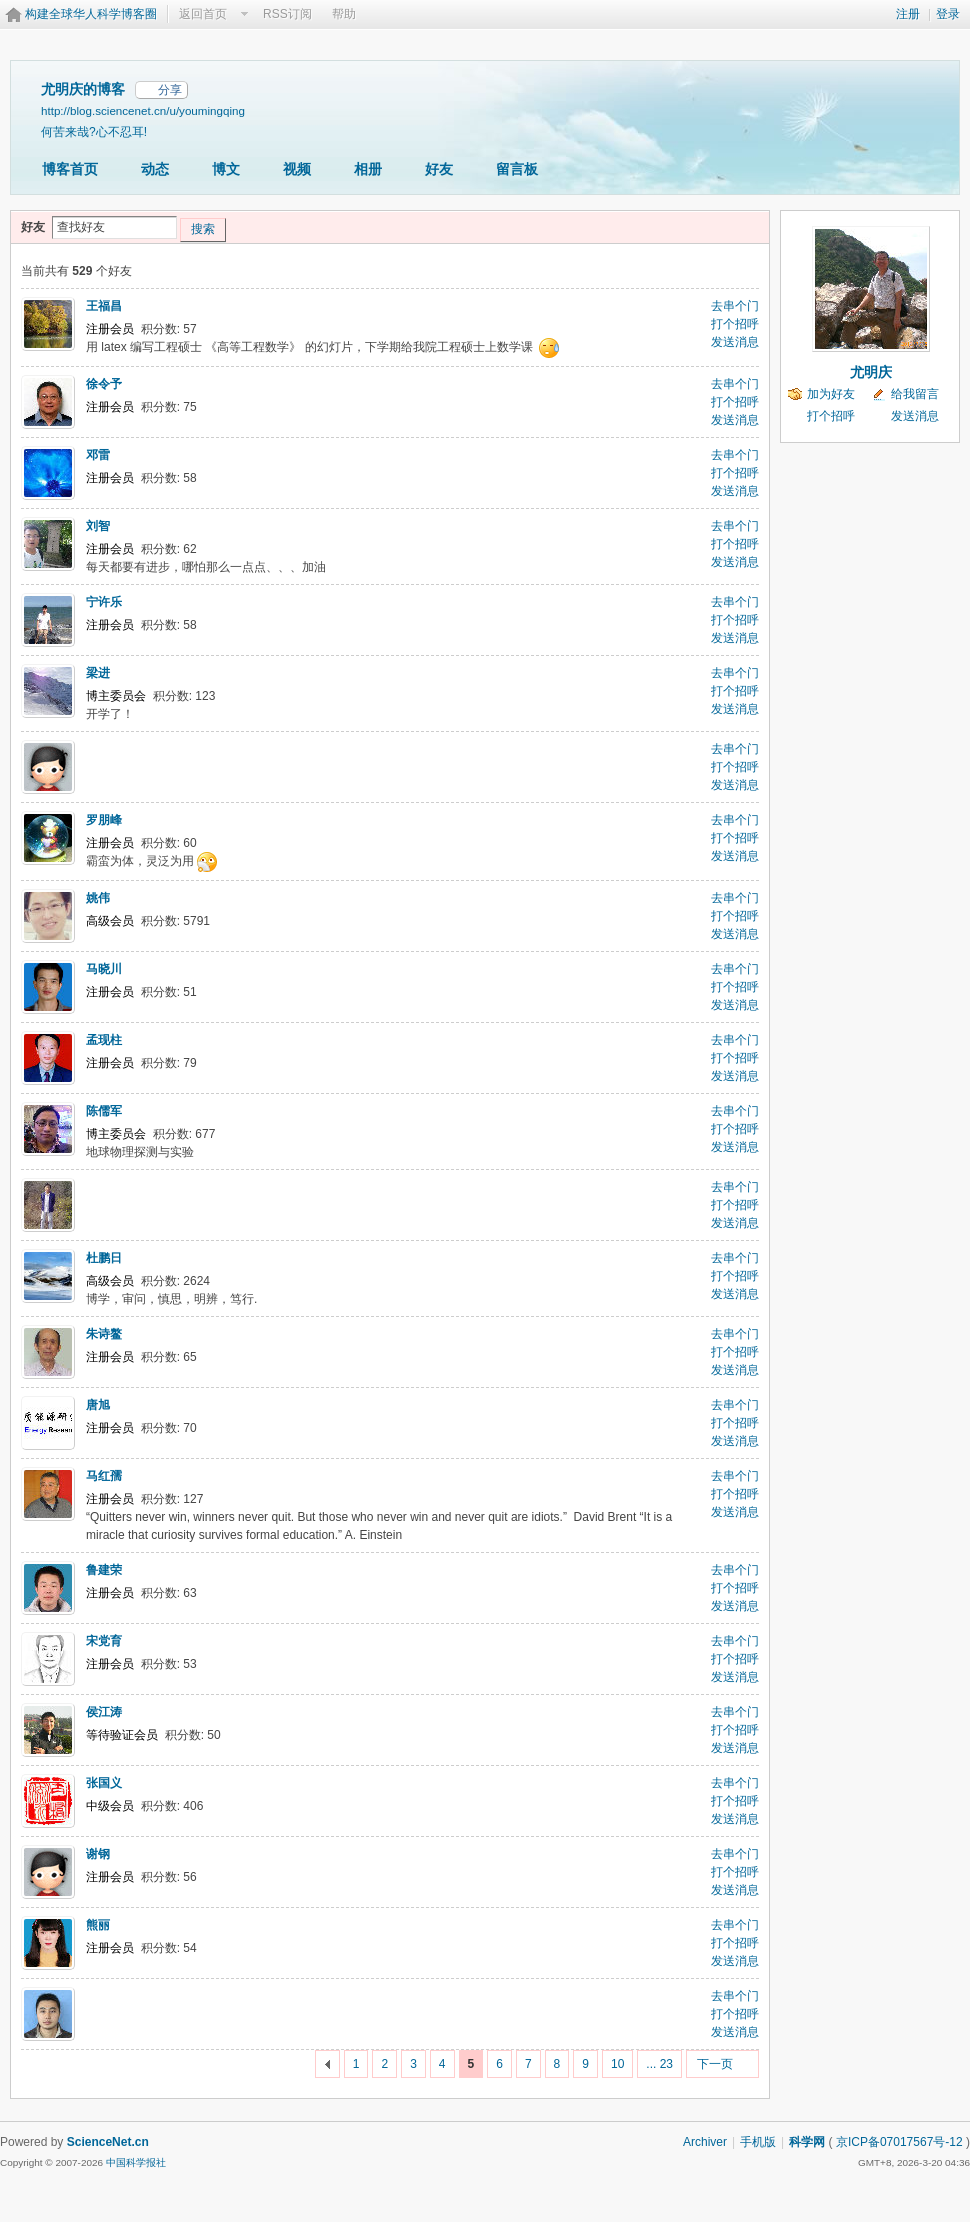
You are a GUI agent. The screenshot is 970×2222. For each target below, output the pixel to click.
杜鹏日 (104, 1258)
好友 (439, 169)
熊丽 (98, 1925)
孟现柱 (104, 1040)
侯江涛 (104, 1712)
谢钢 (98, 1854)
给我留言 (915, 394)
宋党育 (104, 1641)
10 (617, 2064)
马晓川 (104, 969)
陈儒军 (104, 1111)
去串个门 (735, 306)
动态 (155, 169)
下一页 (715, 2064)
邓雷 (98, 455)
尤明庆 (871, 372)
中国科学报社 (136, 2162)
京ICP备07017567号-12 (899, 2142)
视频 (297, 169)
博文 (226, 169)
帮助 (344, 14)
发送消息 (735, 342)
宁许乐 (104, 602)
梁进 (98, 673)
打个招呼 (735, 324)
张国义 (104, 1783)
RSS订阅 (287, 14)
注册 (908, 14)
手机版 (758, 2142)
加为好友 (831, 394)
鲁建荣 (104, 1570)
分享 (170, 90)
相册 (368, 169)
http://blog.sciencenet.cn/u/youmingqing (143, 110)
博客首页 (70, 169)
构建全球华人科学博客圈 (91, 14)
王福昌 (104, 306)
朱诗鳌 (104, 1334)
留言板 (517, 169)
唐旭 (98, 1405)
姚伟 (98, 898)
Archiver (705, 2142)
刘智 (98, 526)
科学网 (807, 2142)
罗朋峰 (104, 820)
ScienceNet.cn (108, 2142)
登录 (948, 14)
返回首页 (203, 14)
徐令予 (104, 384)
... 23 (659, 2064)
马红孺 (104, 1476)
